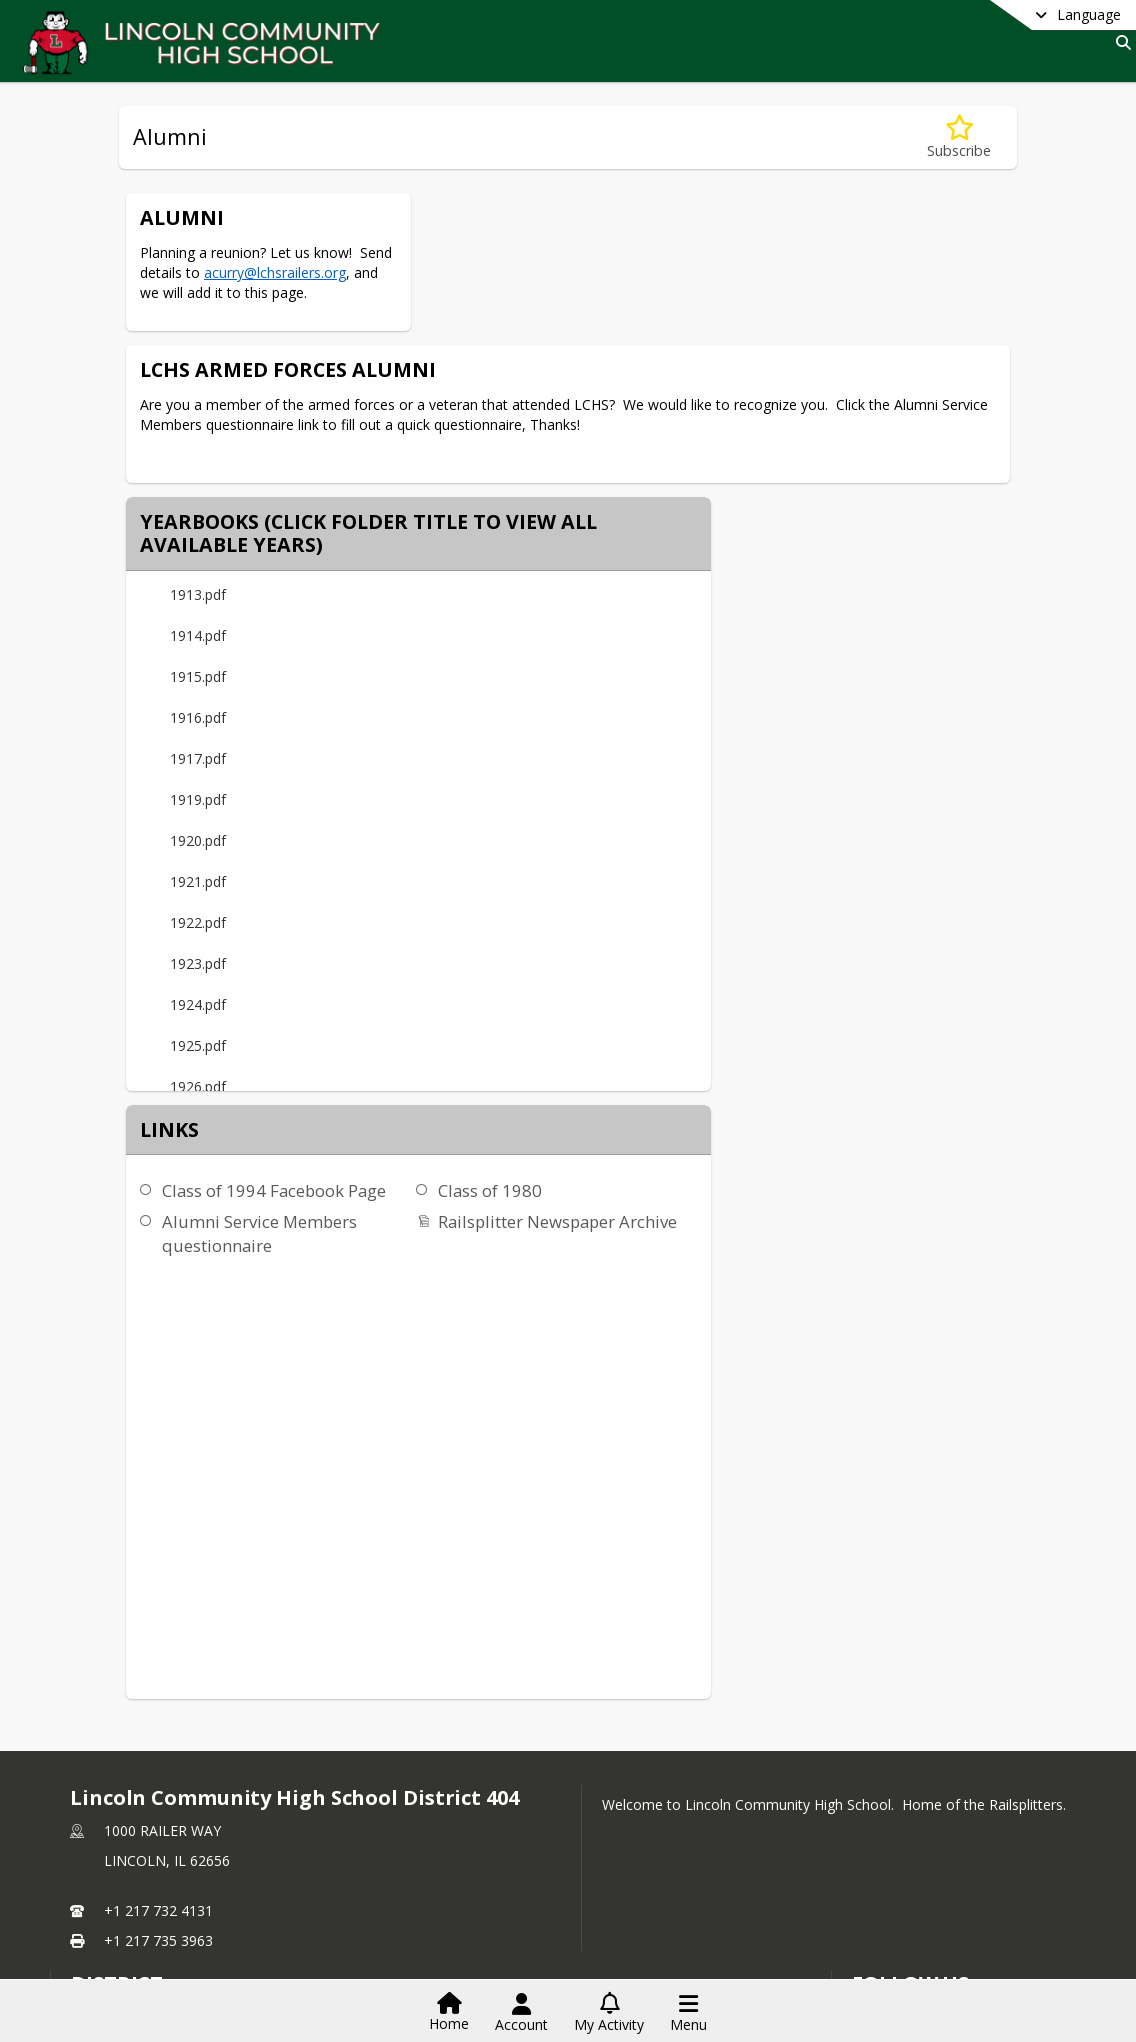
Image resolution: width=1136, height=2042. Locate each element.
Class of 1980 (862, 720)
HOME (92, 1787)
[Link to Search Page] (1119, 42)
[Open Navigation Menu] (688, 2013)
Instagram (897, 1849)
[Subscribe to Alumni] (959, 137)
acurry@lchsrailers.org (275, 272)
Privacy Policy (908, 1909)
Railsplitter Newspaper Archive (929, 751)
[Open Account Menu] (521, 2013)
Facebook (896, 1819)
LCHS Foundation (127, 1817)
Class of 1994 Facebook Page (646, 720)
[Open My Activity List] (609, 2013)
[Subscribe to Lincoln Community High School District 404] (893, 1789)
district (117, 1759)
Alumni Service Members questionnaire (631, 763)
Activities (111, 1847)
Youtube (891, 1879)
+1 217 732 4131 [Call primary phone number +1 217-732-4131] (158, 1686)
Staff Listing (121, 1877)
